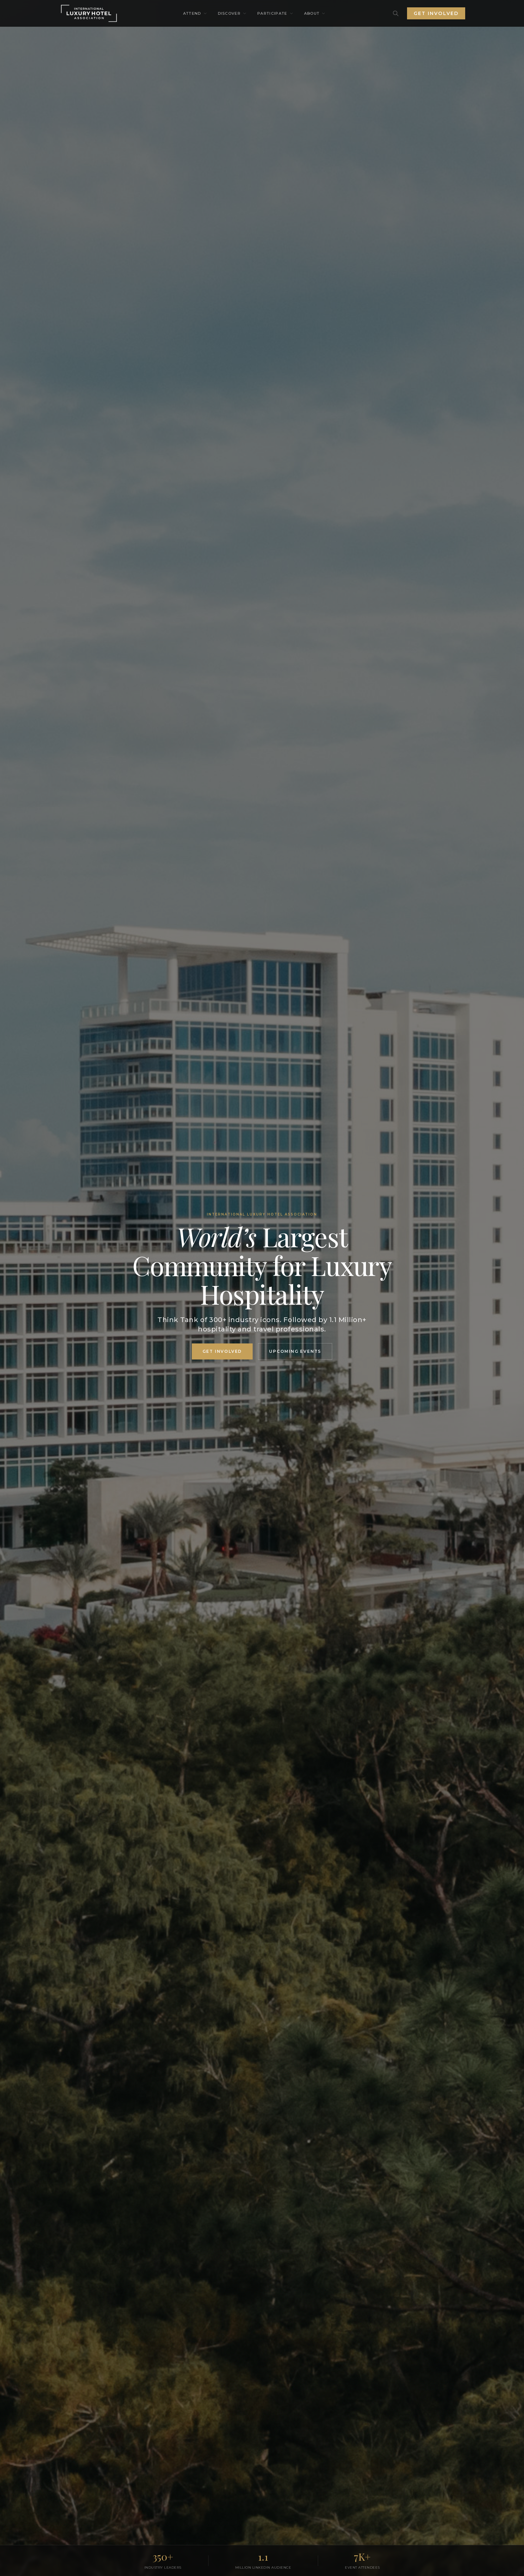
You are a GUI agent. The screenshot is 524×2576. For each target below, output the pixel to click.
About (315, 13)
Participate (275, 13)
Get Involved (436, 13)
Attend (195, 13)
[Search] (396, 13)
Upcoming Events (295, 1351)
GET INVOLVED (222, 1351)
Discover (232, 13)
